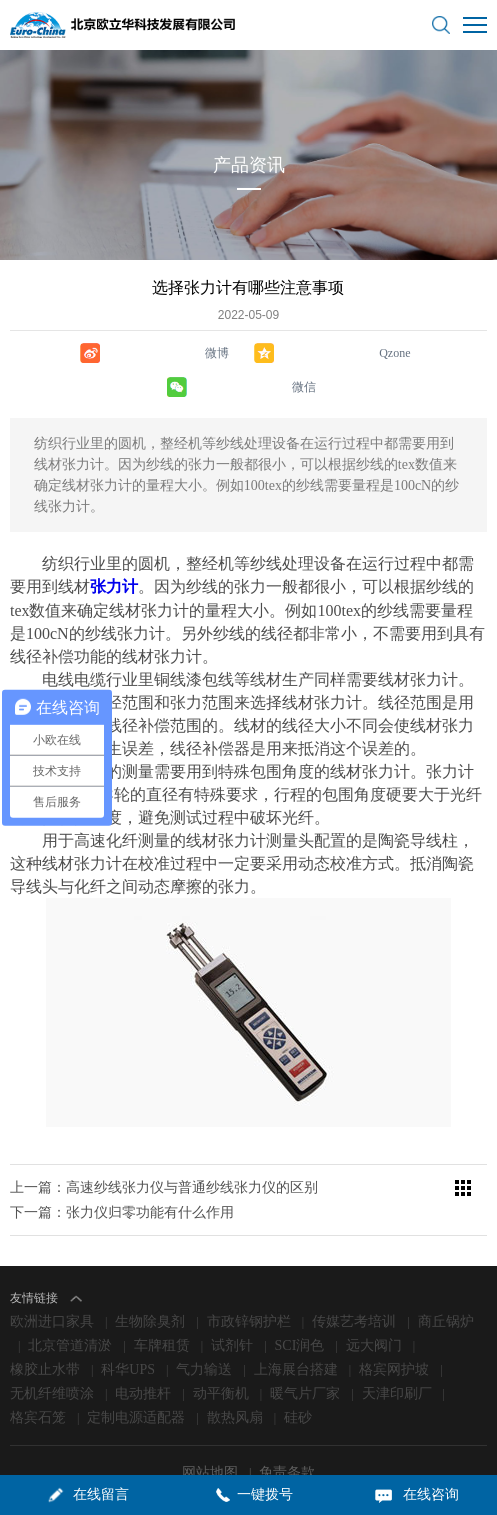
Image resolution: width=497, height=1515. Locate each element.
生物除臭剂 (150, 1281)
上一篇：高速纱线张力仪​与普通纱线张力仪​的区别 (164, 1147)
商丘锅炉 (446, 1281)
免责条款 (287, 1432)
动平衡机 (221, 1353)
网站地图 (212, 1432)
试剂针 (232, 1305)
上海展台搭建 (296, 1329)
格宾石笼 (38, 1377)
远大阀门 (374, 1305)
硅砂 (298, 1377)
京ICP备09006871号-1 (307, 1455)
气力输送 (204, 1329)
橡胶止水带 (45, 1329)
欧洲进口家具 (52, 1281)
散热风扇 (235, 1377)
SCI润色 (300, 1305)
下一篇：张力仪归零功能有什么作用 (122, 1172)
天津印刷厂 (397, 1353)
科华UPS (128, 1329)
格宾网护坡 (394, 1329)
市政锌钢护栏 (249, 1281)
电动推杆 (143, 1353)
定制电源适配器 (136, 1377)
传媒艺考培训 (354, 1281)
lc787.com (450, 1455)
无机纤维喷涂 (52, 1353)
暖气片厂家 (305, 1353)
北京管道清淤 (70, 1305)
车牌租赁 (162, 1305)
